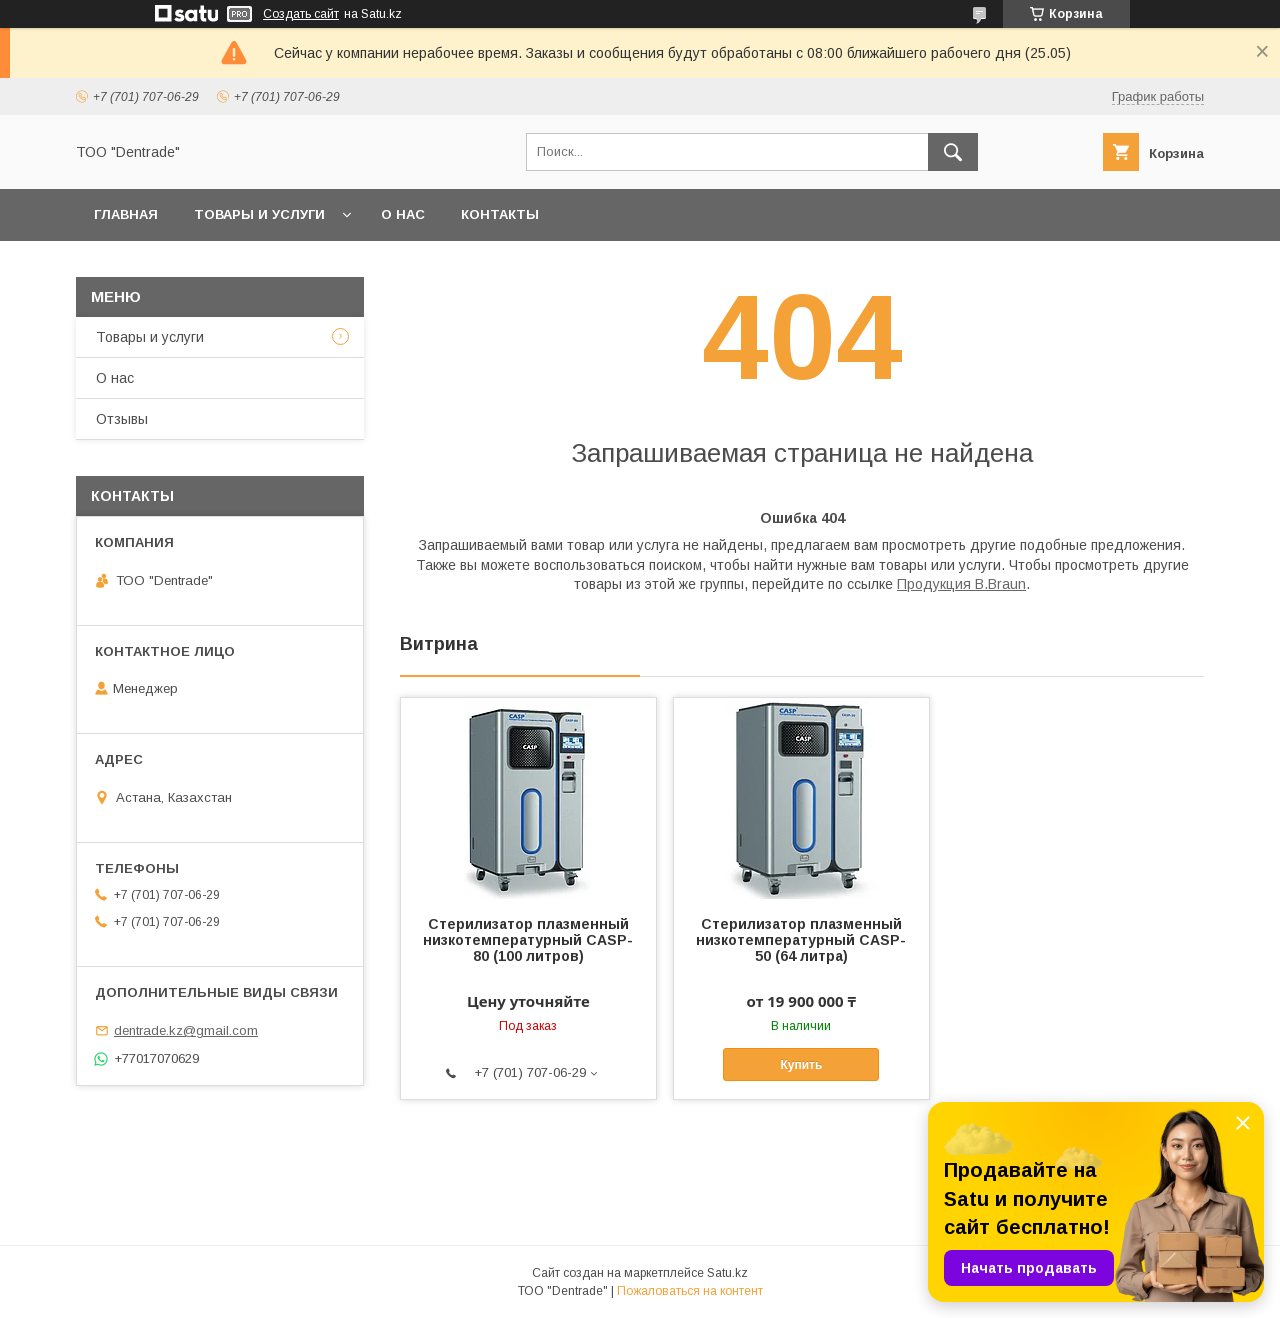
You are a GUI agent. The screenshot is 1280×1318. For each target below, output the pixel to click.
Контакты (500, 214)
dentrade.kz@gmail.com (186, 1030)
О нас (403, 214)
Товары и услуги (259, 214)
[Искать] (953, 152)
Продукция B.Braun (961, 584)
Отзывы (122, 419)
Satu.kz (727, 1273)
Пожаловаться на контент (690, 1291)
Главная (126, 214)
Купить (801, 1065)
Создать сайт (301, 14)
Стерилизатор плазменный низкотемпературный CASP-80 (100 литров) (528, 940)
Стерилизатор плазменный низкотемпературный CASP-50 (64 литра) (801, 940)
